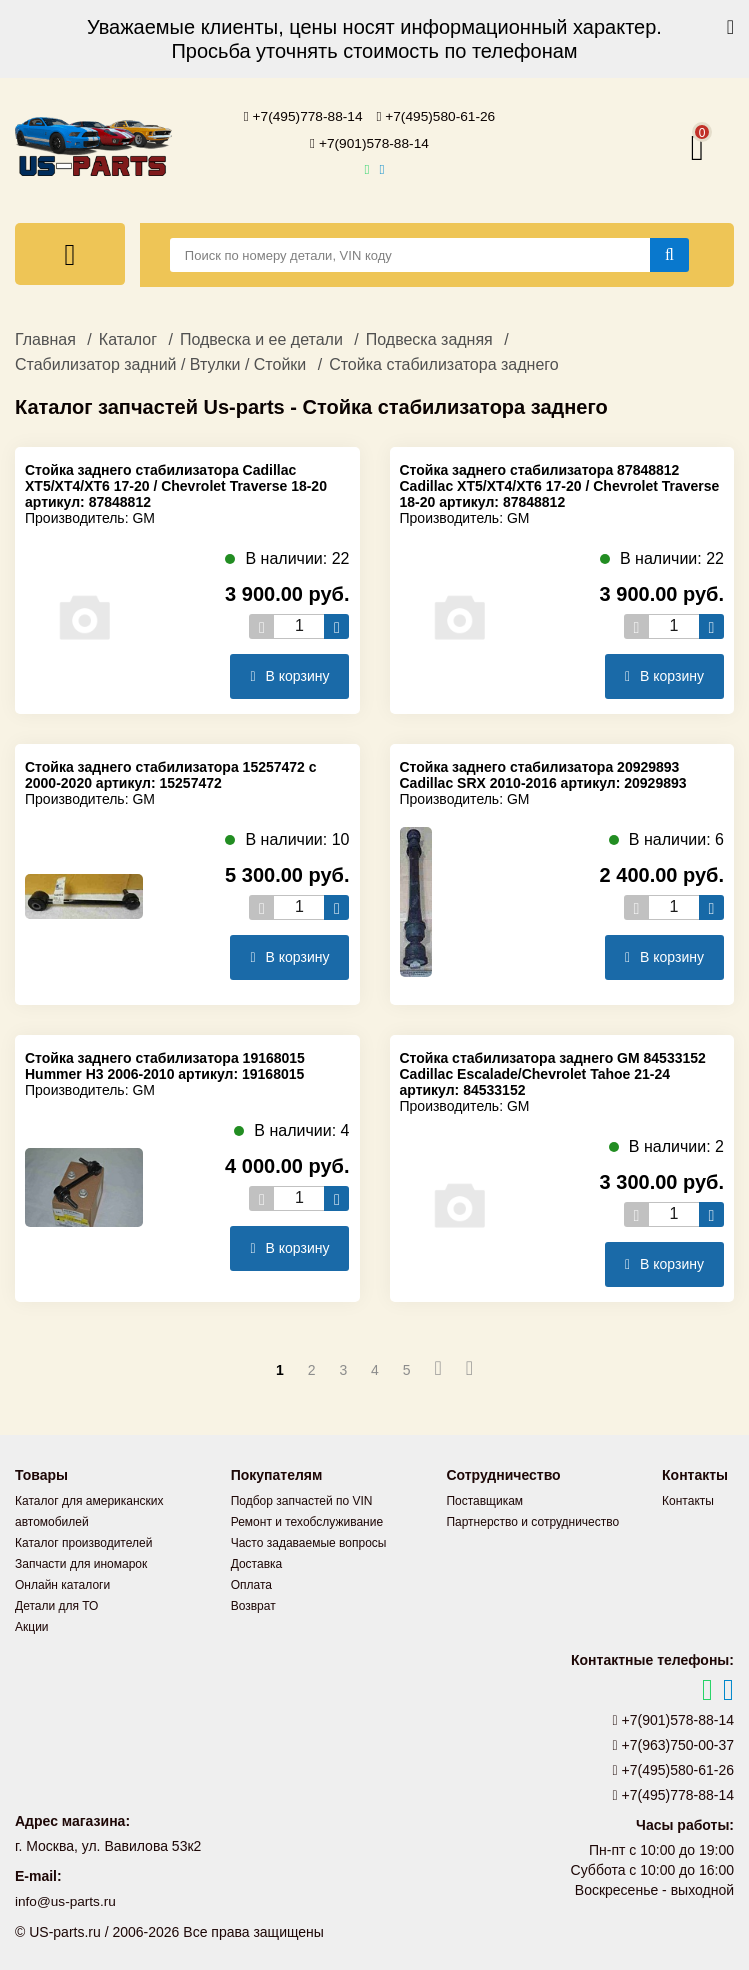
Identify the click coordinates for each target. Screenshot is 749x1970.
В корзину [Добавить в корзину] (289, 674)
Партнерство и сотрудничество (532, 1520)
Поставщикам (484, 1499)
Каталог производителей (83, 1541)
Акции (32, 1625)
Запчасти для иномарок (81, 1562)
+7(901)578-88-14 (370, 142)
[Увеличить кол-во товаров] (336, 624)
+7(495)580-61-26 (437, 116)
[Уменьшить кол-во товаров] (261, 624)
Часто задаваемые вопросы (309, 1541)
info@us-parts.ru (67, 1900)
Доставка (257, 1562)
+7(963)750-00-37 (674, 1743)
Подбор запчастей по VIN (302, 1499)
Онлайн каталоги (62, 1583)
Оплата (251, 1583)
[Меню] (70, 252)
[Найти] (669, 253)
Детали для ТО (56, 1604)
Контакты (688, 1499)
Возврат (253, 1604)
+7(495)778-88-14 (302, 116)
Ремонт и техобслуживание (307, 1520)
